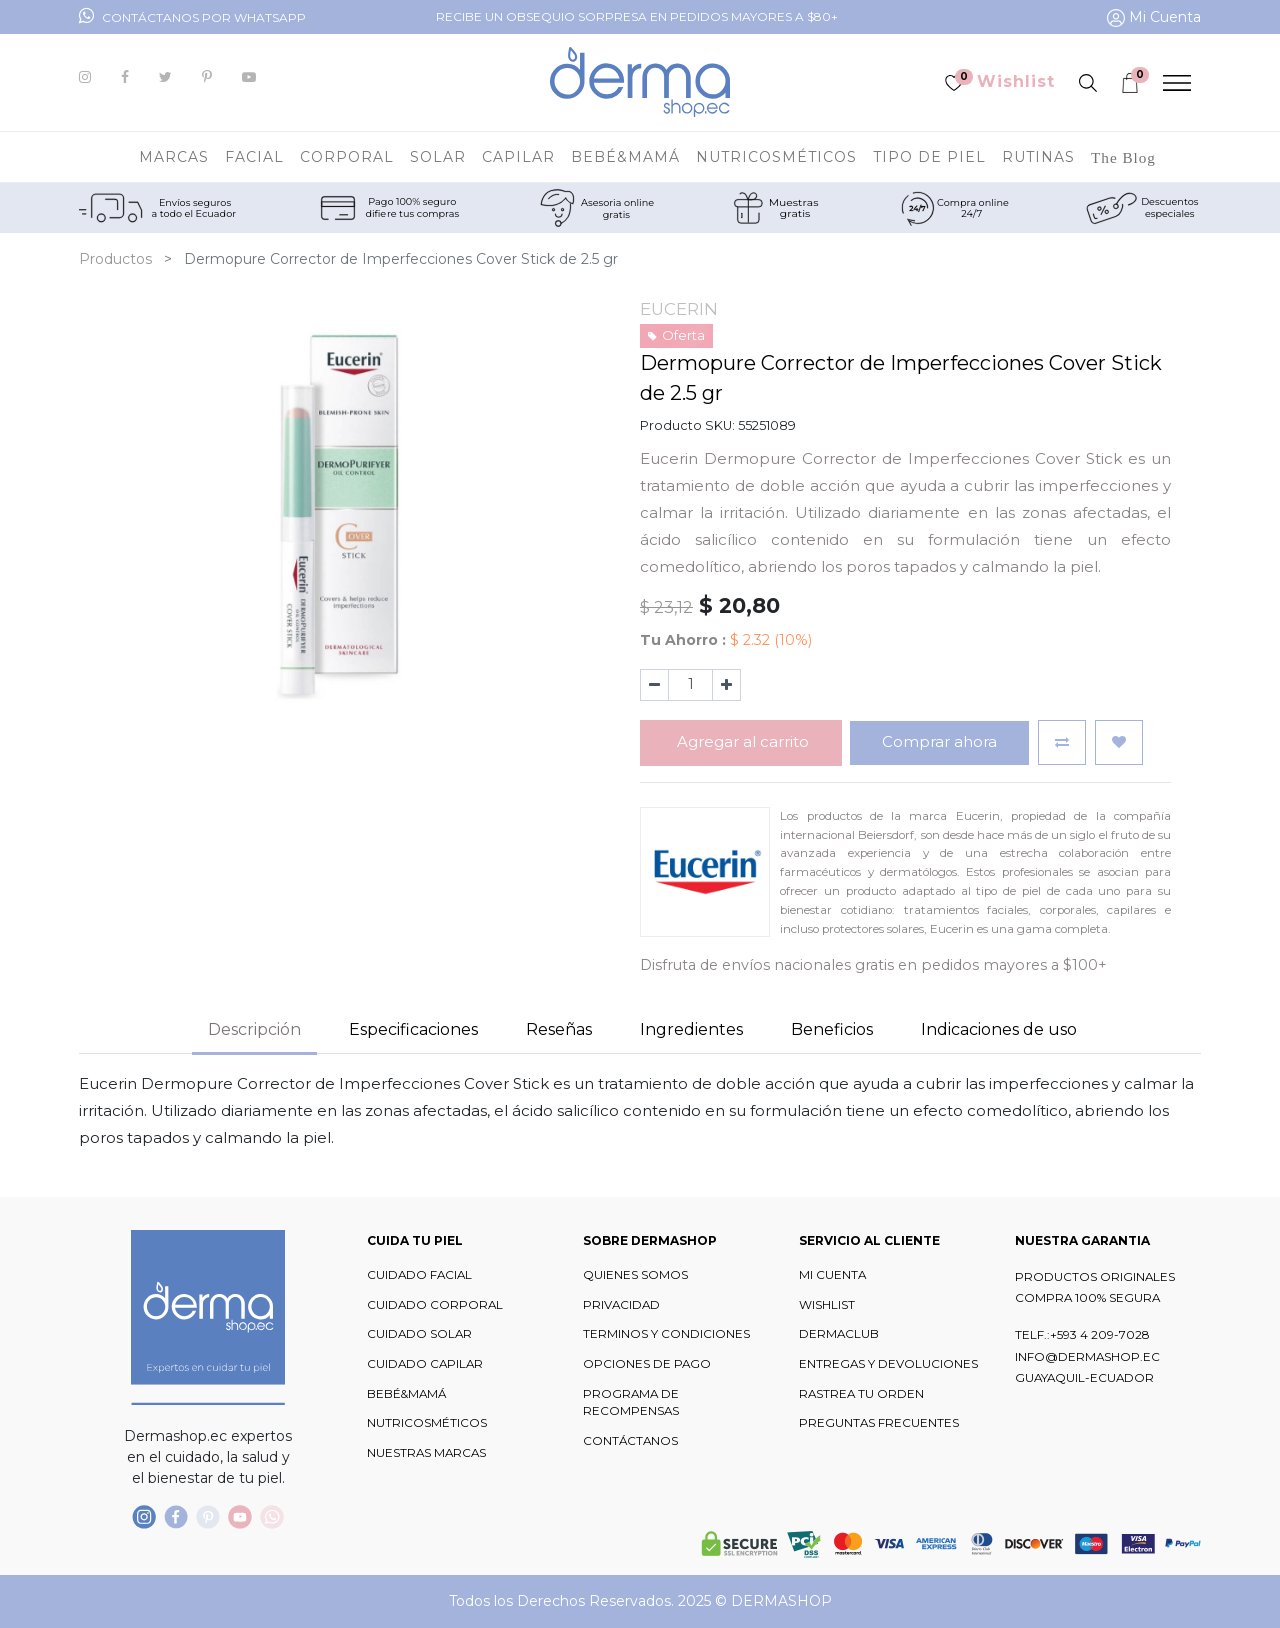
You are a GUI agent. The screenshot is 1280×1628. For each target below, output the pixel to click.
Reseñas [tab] (559, 1029)
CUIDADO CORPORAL (435, 1305)
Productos (115, 259)
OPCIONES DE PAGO (647, 1364)
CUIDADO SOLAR (419, 1334)
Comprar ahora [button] (939, 741)
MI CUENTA (832, 1275)
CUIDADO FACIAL (419, 1275)
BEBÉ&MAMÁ (406, 1394)
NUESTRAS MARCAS (426, 1453)
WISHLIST (827, 1305)
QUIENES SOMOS (635, 1275)
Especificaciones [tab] (413, 1029)
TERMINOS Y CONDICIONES (666, 1334)
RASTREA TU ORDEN (861, 1394)
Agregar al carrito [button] (741, 741)
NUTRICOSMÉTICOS (427, 1423)
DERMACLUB (839, 1334)
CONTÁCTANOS (630, 1441)
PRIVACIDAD (621, 1305)
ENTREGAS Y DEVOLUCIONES (888, 1364)
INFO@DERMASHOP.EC (1087, 1357)
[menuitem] (1123, 157)
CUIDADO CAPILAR (425, 1364)
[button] (1062, 742)
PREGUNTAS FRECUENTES (879, 1423)
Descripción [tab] (254, 1029)
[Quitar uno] (654, 685)
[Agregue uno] (726, 685)
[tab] (691, 1031)
